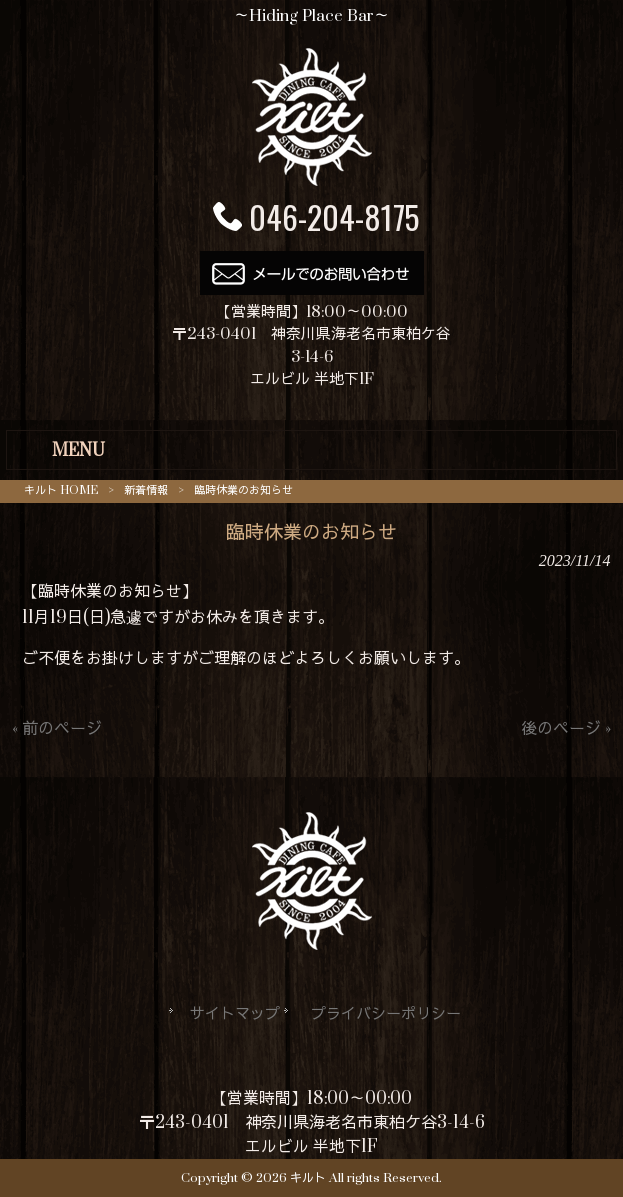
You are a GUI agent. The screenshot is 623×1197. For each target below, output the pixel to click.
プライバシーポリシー (386, 1014)
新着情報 (146, 490)
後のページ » (566, 729)
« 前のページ (57, 729)
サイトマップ (235, 1014)
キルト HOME (61, 490)
